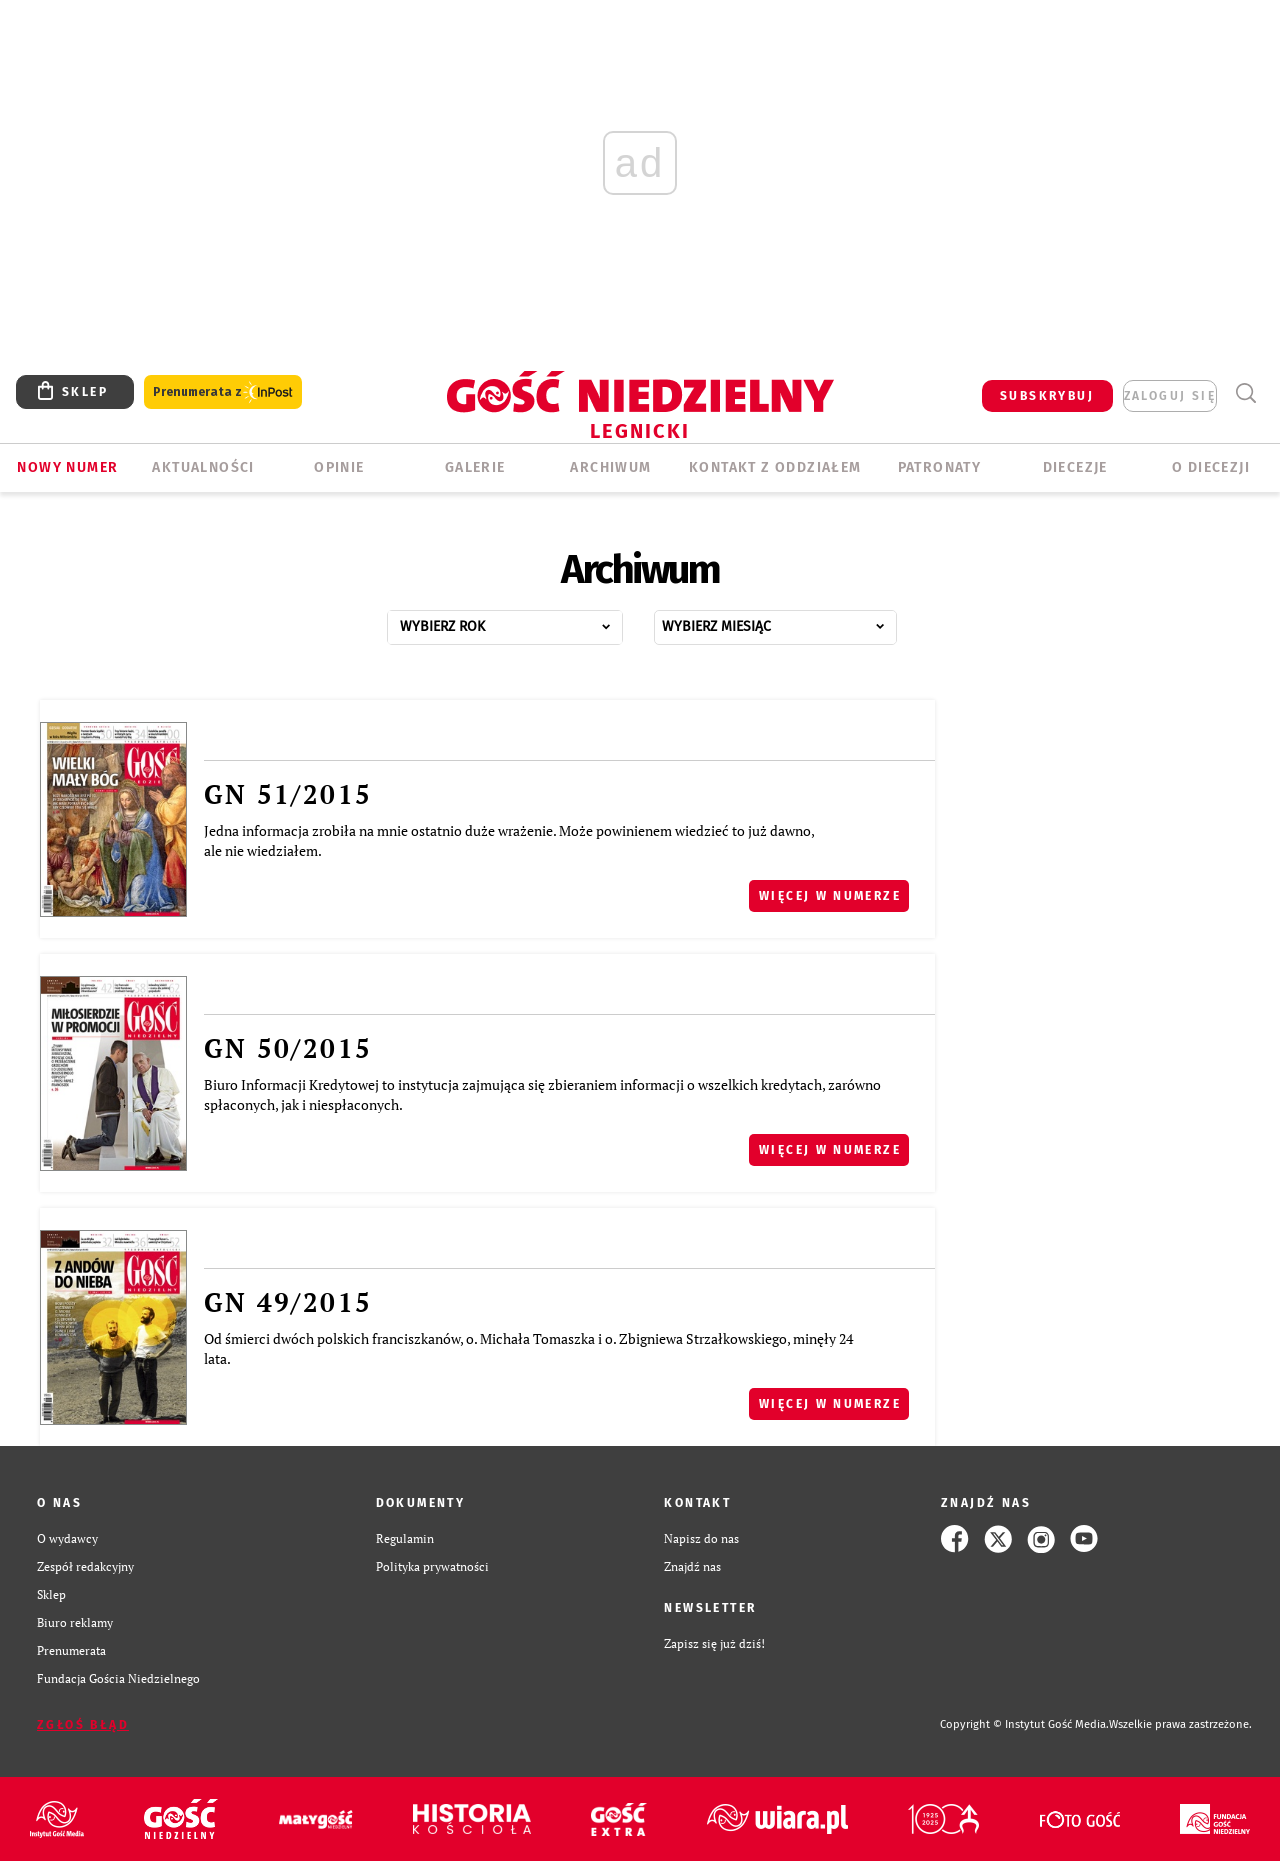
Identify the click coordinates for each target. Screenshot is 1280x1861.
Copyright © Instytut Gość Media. (1024, 1724)
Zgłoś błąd (83, 1725)
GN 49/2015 (288, 1302)
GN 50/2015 (288, 1048)
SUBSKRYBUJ (1047, 396)
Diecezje (1075, 467)
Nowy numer (67, 467)
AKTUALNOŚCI (203, 467)
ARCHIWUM (610, 467)
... (526, 621)
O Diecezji (1211, 467)
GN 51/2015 (288, 794)
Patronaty (940, 467)
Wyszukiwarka (1245, 393)
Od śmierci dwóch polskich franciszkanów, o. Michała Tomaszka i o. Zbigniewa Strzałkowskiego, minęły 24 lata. (528, 1348)
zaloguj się (1170, 396)
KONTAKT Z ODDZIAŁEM (775, 467)
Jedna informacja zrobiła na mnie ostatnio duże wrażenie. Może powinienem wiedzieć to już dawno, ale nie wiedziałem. (509, 840)
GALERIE (475, 467)
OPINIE (339, 467)
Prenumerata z (223, 392)
